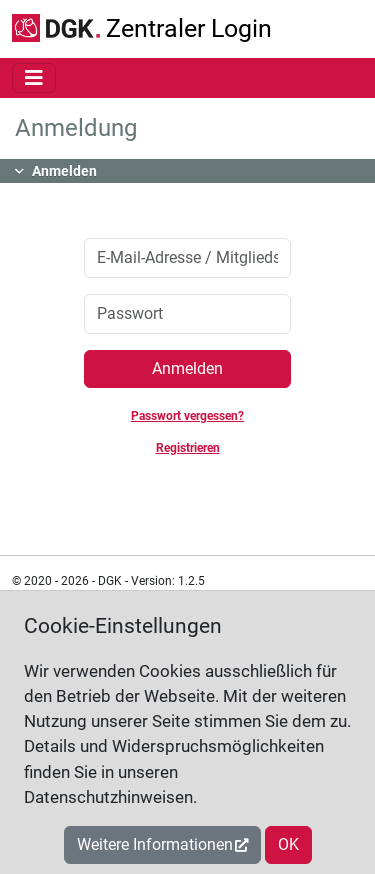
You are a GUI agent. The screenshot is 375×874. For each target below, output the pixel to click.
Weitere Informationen (155, 844)
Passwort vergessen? (187, 416)
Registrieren (188, 448)
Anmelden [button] (64, 171)
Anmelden (187, 368)
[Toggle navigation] (34, 78)
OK (288, 844)
